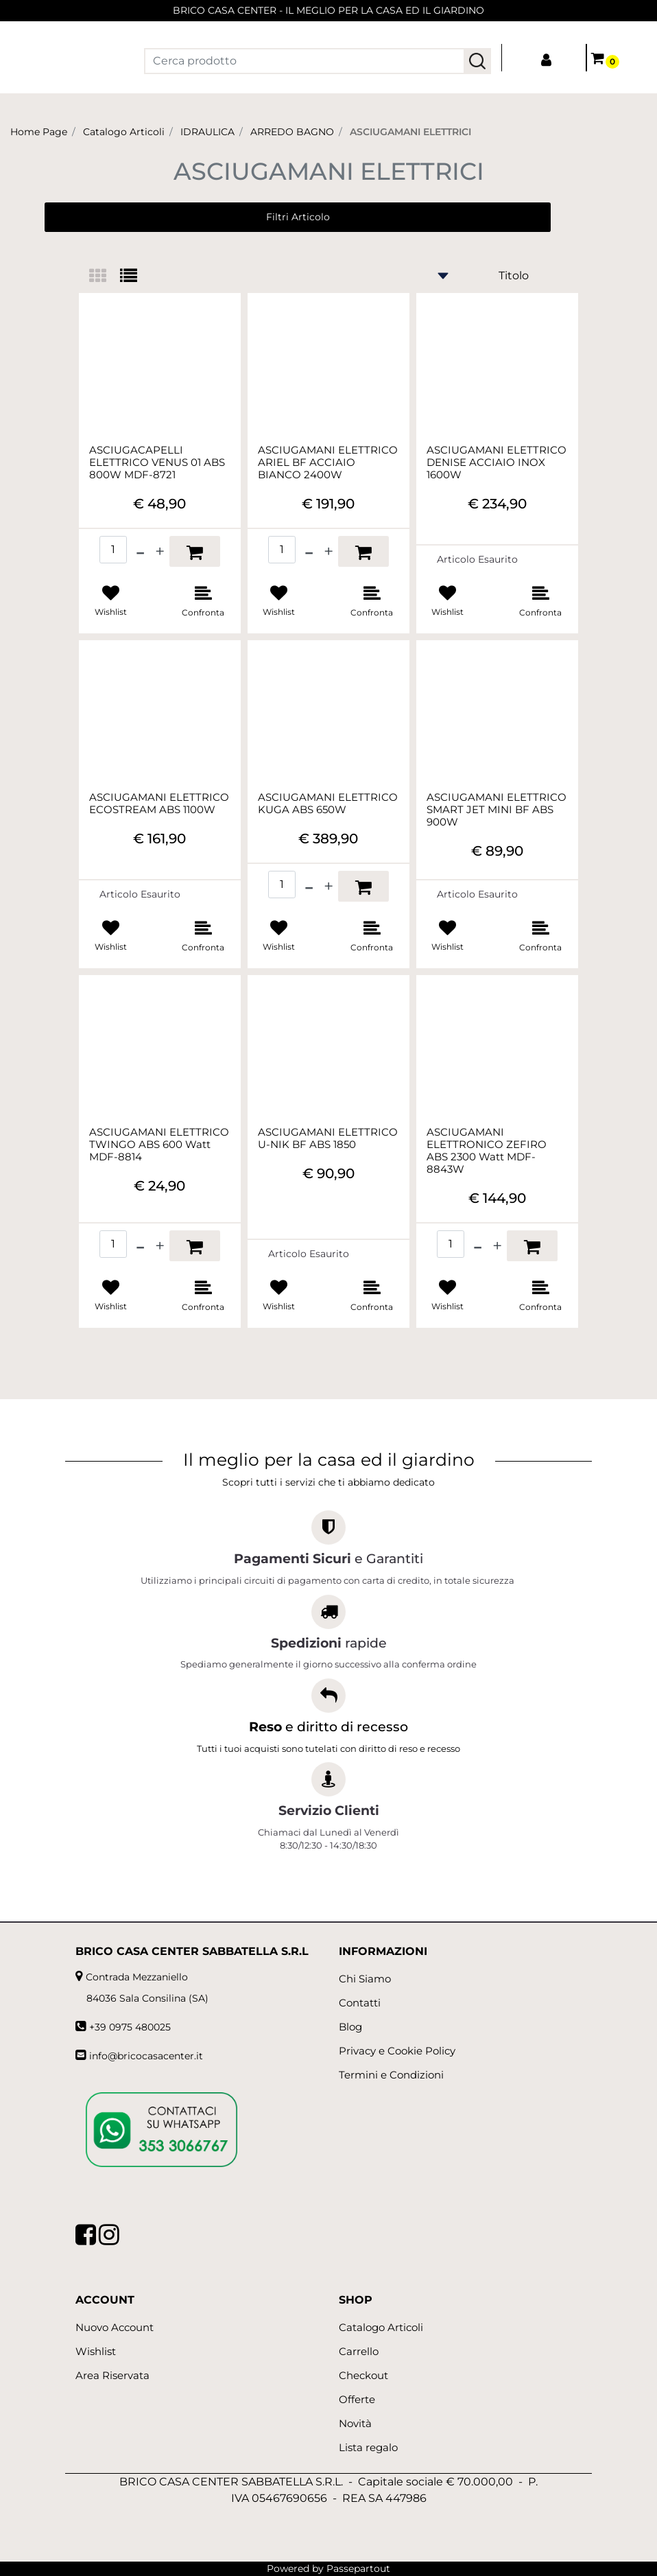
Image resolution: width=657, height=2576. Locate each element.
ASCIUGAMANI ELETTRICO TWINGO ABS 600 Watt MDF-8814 (159, 1144)
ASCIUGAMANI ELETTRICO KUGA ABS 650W (328, 803)
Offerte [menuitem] (357, 2399)
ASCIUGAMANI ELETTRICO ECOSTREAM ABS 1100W (159, 803)
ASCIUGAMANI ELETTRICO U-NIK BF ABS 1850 (328, 1138)
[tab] (104, 277)
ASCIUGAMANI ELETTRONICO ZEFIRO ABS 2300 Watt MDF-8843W (487, 1150)
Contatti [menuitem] (360, 2002)
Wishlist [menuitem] (95, 2351)
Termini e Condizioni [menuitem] (391, 2074)
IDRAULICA (207, 132)
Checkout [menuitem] (363, 2375)
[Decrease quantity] (140, 551)
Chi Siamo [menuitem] (365, 1978)
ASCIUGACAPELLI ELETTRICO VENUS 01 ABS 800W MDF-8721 (157, 462)
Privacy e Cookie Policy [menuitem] (397, 2050)
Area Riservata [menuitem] (112, 2375)
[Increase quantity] (159, 551)
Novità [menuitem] (355, 2423)
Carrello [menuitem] (359, 2351)
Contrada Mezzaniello (137, 1977)
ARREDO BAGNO (292, 132)
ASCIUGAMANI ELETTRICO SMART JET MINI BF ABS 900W (496, 809)
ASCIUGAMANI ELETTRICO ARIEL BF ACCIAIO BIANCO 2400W (328, 462)
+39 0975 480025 (130, 2027)
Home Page (38, 132)
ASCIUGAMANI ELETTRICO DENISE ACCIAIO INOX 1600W (496, 462)
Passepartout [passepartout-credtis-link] (358, 2568)
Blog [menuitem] (350, 2026)
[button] (477, 61)
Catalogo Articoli (124, 132)
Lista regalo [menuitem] (368, 2447)
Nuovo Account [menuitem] (114, 2327)
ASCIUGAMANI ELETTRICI (410, 132)
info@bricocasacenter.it (146, 2056)
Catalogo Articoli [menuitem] (381, 2327)
